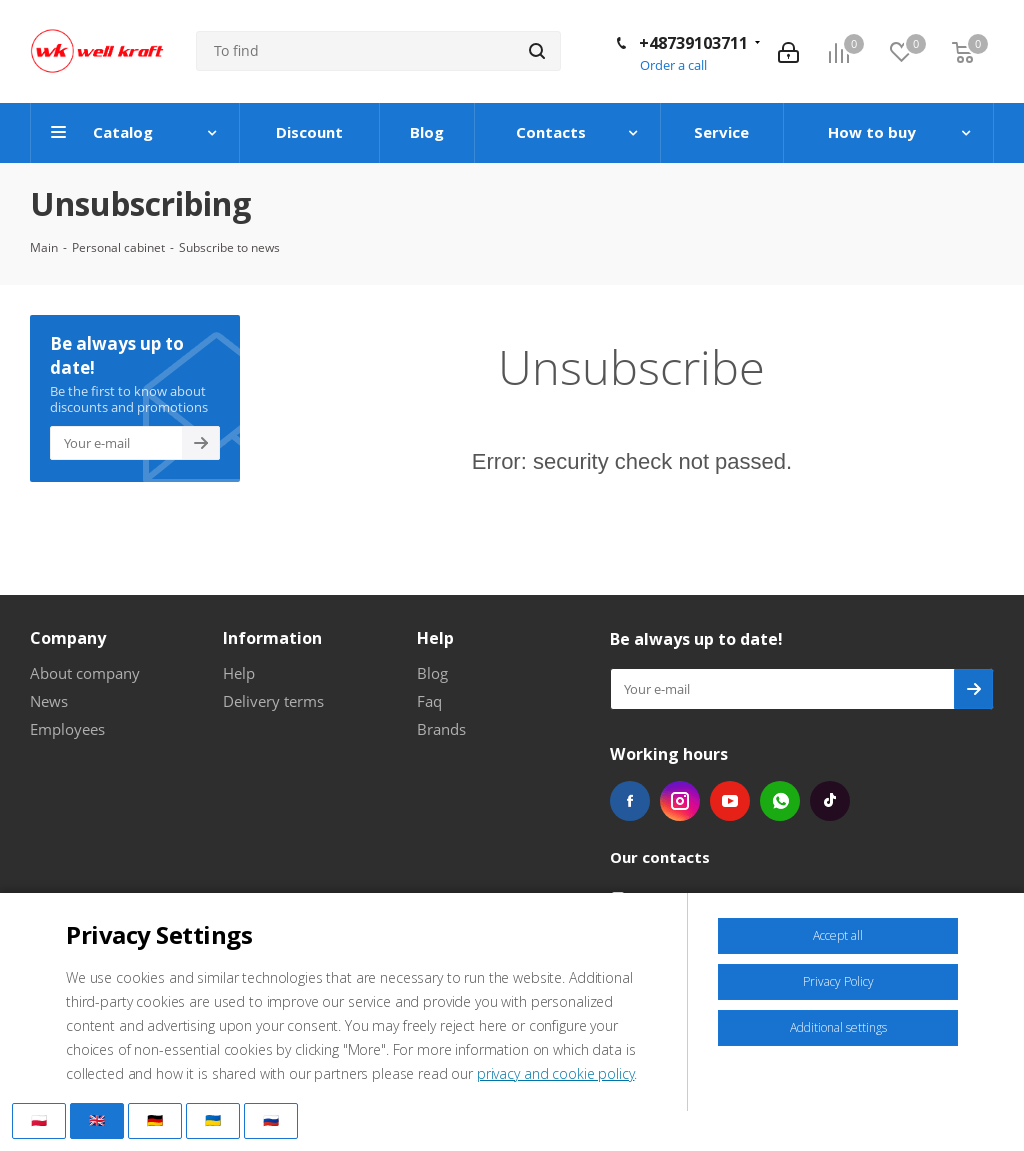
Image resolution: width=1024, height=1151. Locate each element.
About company (85, 673)
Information (272, 638)
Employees (67, 729)
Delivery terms (273, 701)
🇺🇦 (213, 1120)
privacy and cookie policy (556, 1073)
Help (239, 673)
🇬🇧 (97, 1120)
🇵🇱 (39, 1120)
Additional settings (838, 1027)
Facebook (630, 801)
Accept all (838, 935)
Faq (429, 701)
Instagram (680, 801)
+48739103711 (693, 43)
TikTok (830, 801)
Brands (441, 729)
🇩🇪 (155, 1120)
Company (68, 638)
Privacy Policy (838, 981)
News (49, 701)
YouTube (730, 801)
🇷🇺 (271, 1120)
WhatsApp (780, 801)
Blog (432, 673)
